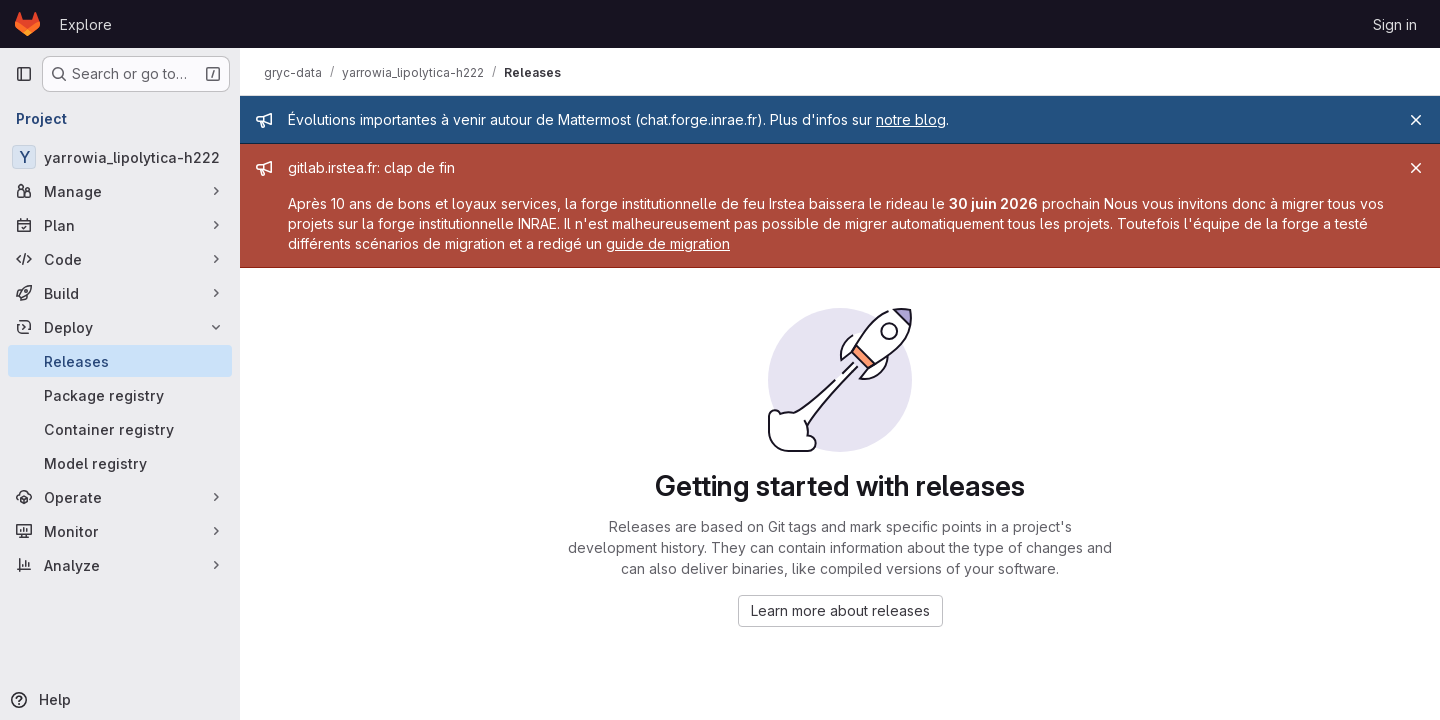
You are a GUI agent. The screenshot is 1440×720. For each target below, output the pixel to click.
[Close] (1416, 120)
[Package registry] (120, 395)
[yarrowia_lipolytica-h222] (120, 157)
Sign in (1395, 24)
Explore (86, 24)
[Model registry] (120, 463)
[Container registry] (120, 429)
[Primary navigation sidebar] (24, 74)
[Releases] (120, 361)
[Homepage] (27, 24)
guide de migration (668, 243)
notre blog (911, 119)
